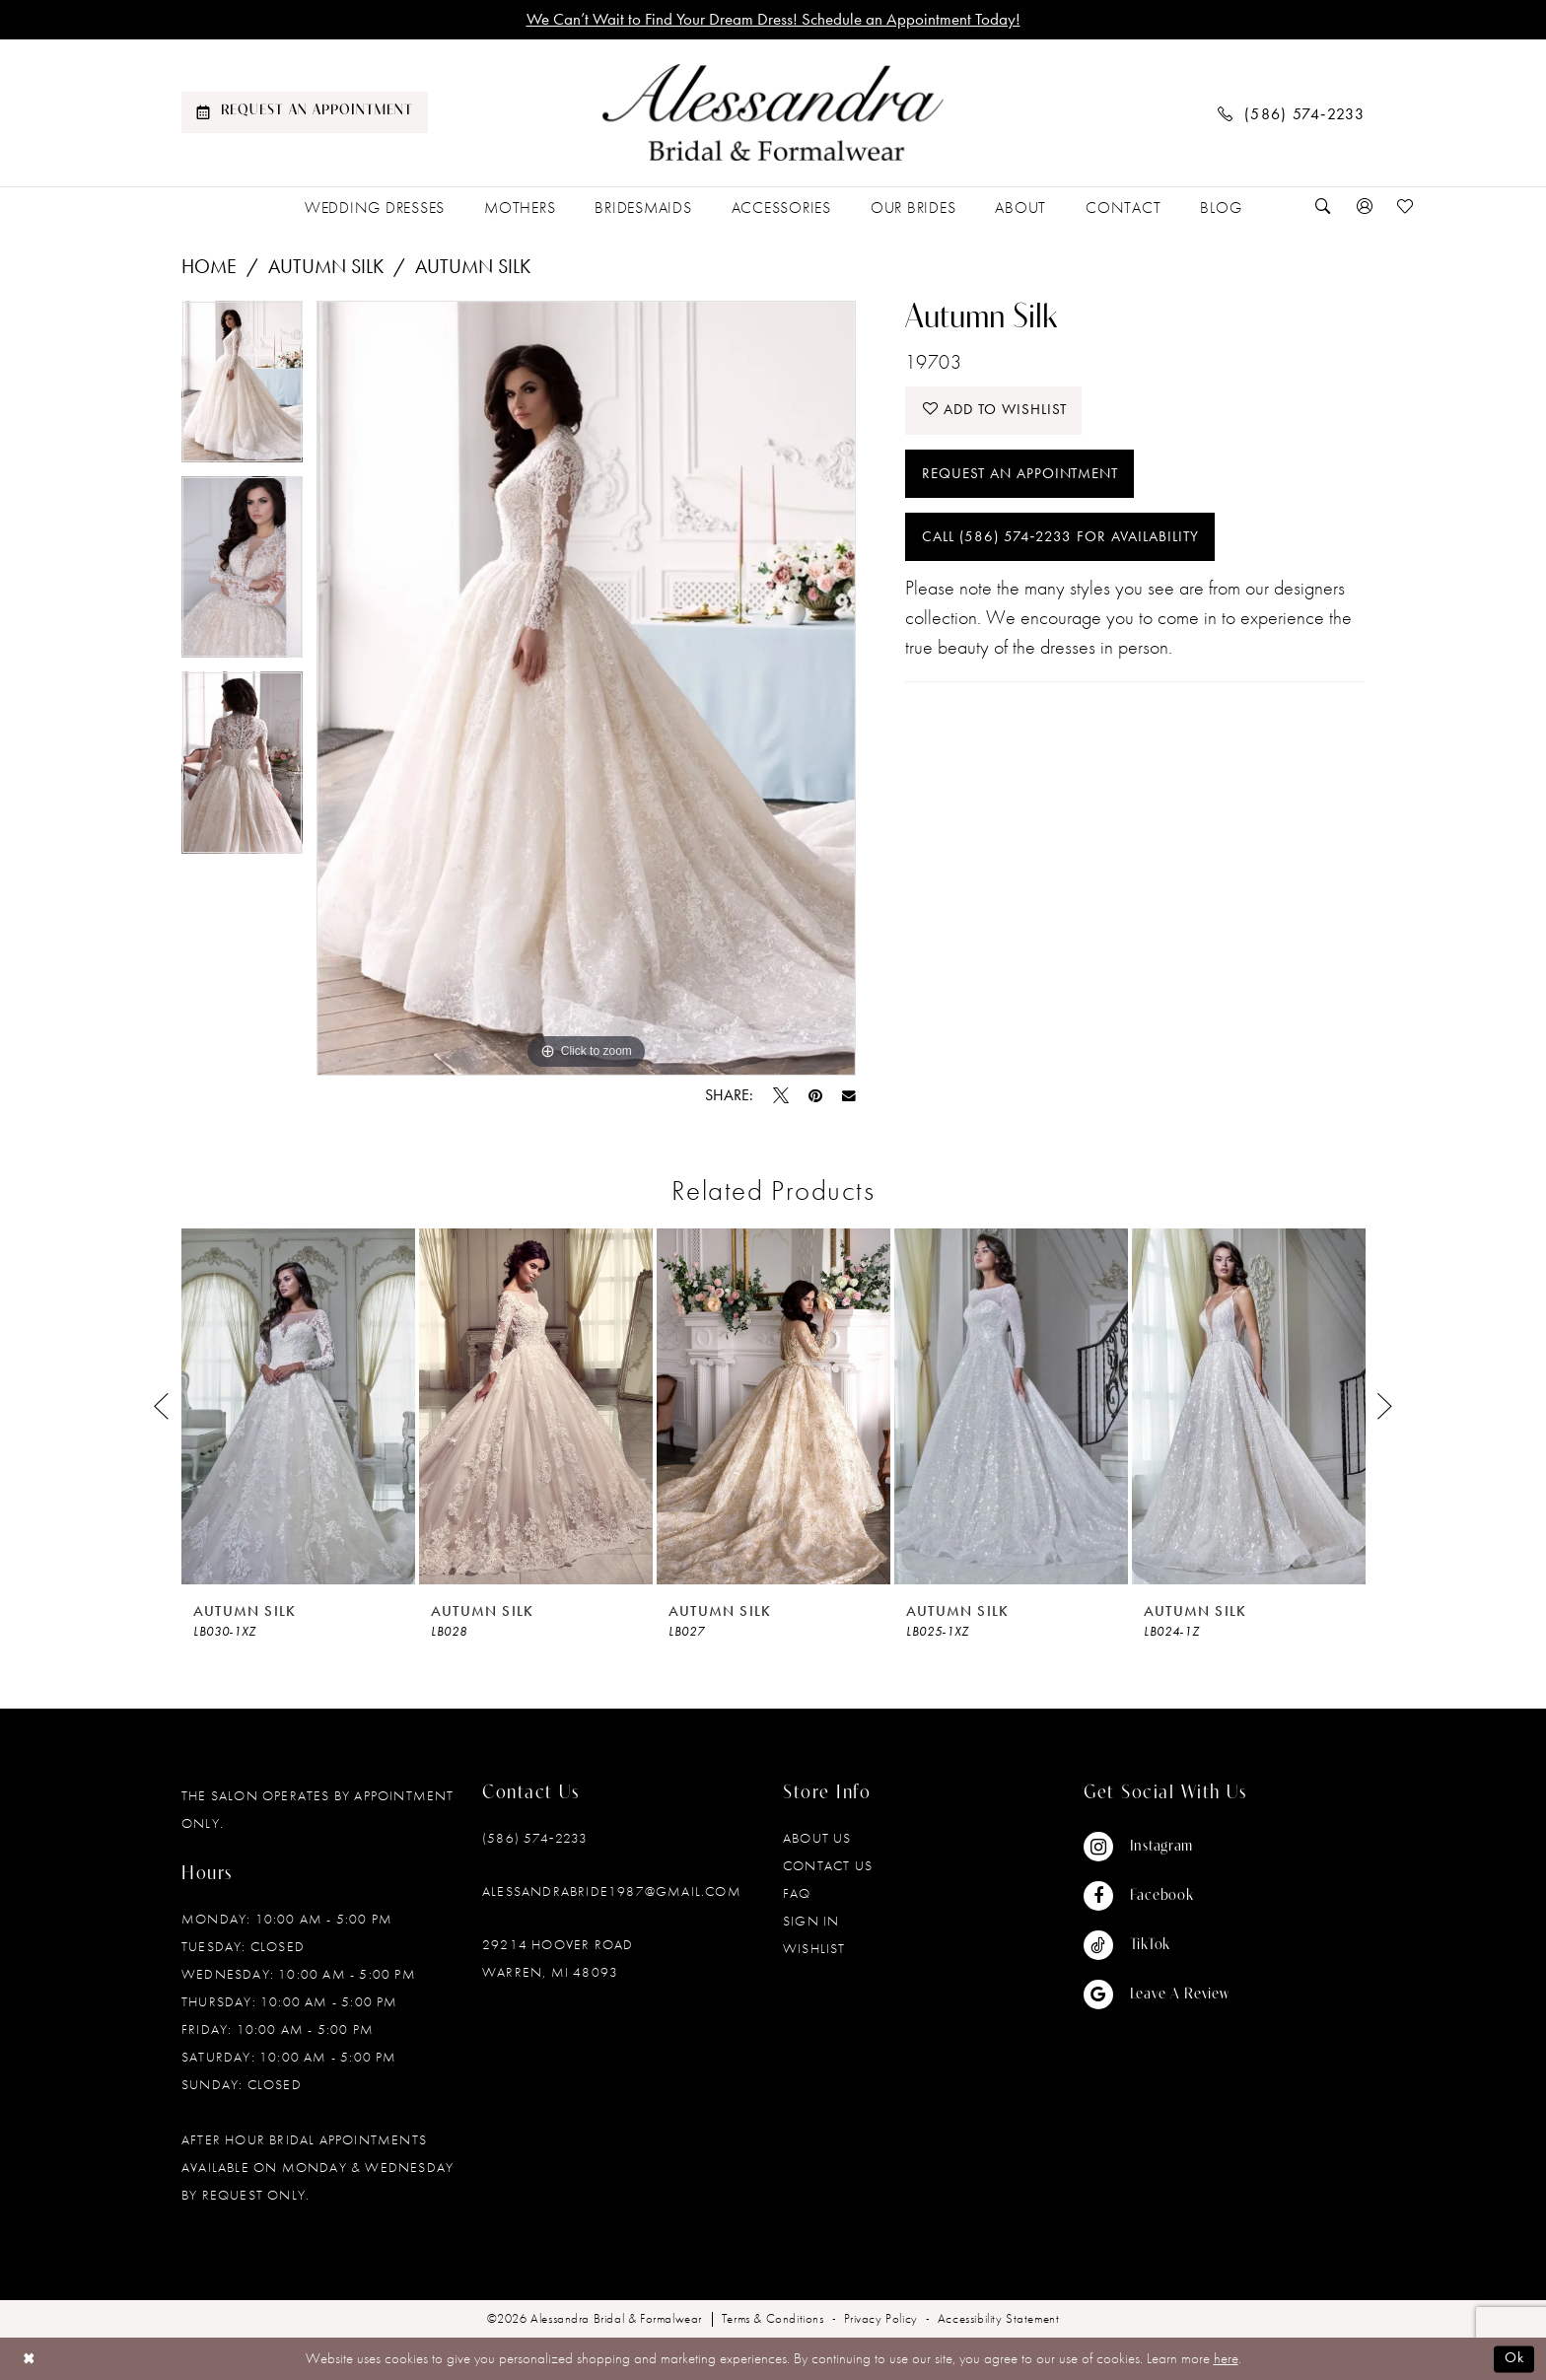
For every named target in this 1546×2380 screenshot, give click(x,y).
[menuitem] (304, 113)
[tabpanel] (242, 388)
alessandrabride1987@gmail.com (611, 1892)
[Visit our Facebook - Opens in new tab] (1157, 1897)
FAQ (797, 1894)
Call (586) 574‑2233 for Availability (1061, 539)
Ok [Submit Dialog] (1514, 2359)
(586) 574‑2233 (535, 1839)
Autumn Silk (326, 266)
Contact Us (828, 1866)
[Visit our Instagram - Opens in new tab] (1157, 1847)
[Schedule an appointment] (304, 113)
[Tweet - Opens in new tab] (781, 1096)
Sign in (811, 1921)
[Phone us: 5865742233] (1291, 113)
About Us (817, 1839)
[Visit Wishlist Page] (1406, 207)
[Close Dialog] (29, 2359)
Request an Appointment (1020, 475)
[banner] (773, 113)
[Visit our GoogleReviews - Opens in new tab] (1157, 1995)
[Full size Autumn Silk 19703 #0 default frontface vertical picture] (586, 689)
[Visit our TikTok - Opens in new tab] (1157, 1946)
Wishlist (814, 1949)
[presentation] (298, 1407)
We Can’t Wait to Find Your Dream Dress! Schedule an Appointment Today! (773, 20)
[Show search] (1323, 207)
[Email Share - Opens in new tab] (849, 1096)
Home (209, 266)
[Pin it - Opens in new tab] (815, 1096)
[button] (1364, 207)
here (1226, 2359)
